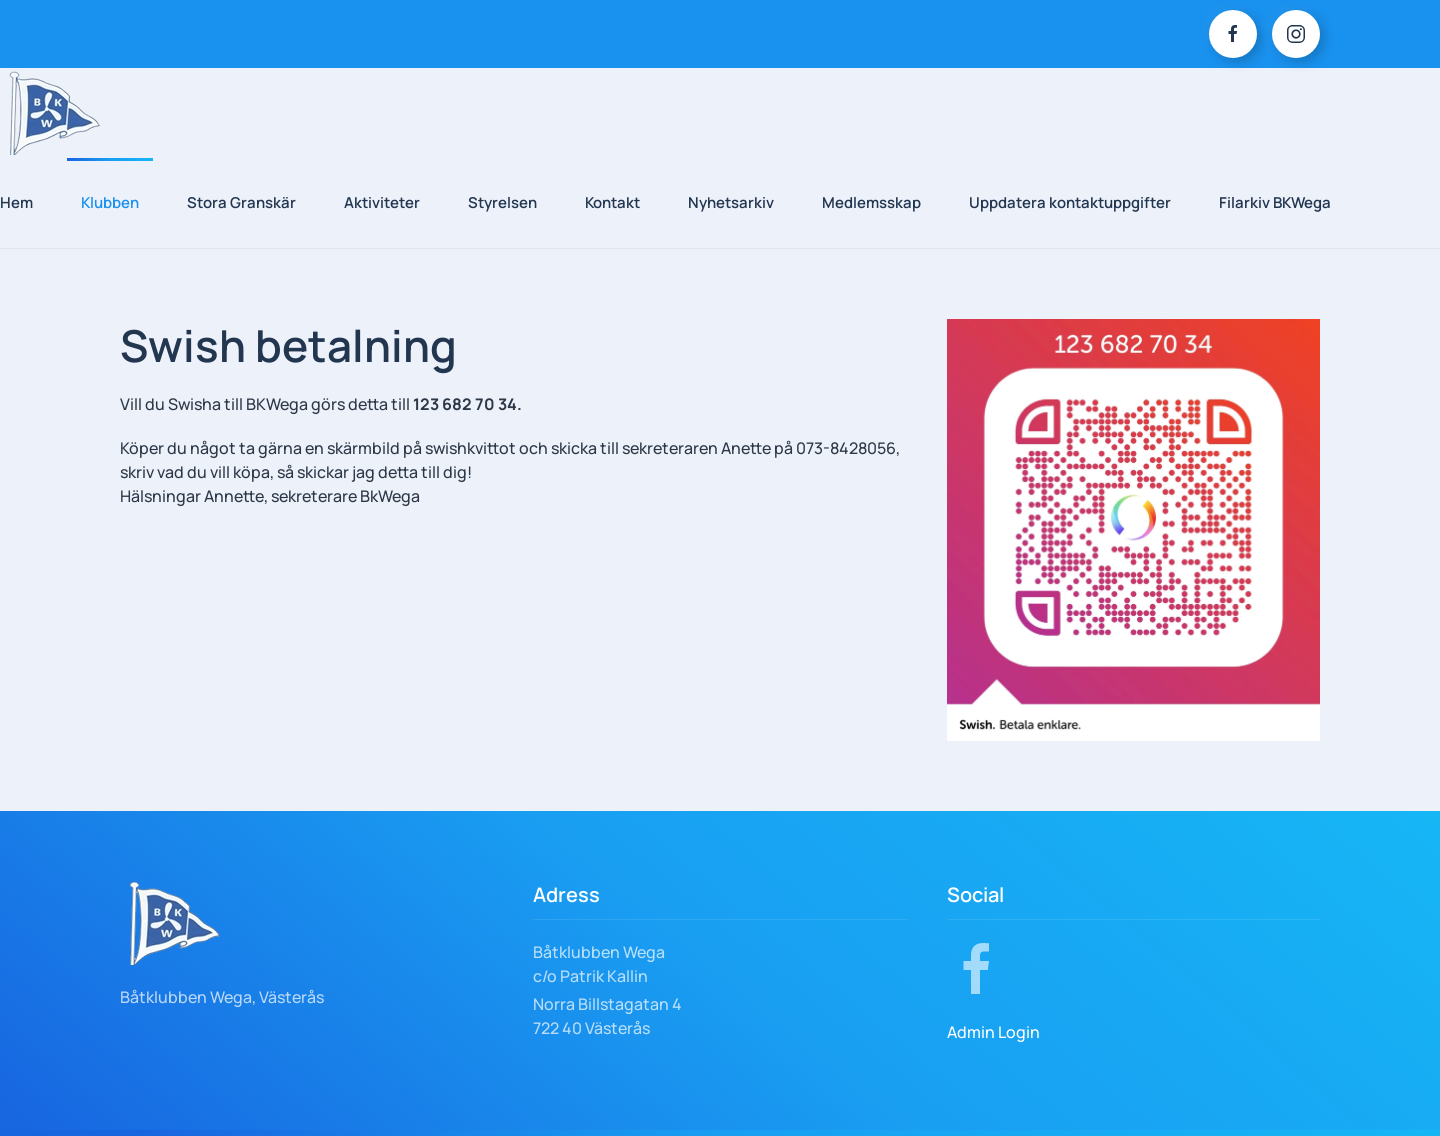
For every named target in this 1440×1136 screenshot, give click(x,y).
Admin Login (993, 1032)
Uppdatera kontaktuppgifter (1070, 202)
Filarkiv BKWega (1275, 202)
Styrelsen (502, 202)
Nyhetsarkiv (731, 202)
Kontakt (612, 202)
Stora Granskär (241, 202)
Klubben (110, 202)
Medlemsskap (871, 202)
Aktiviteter (382, 202)
